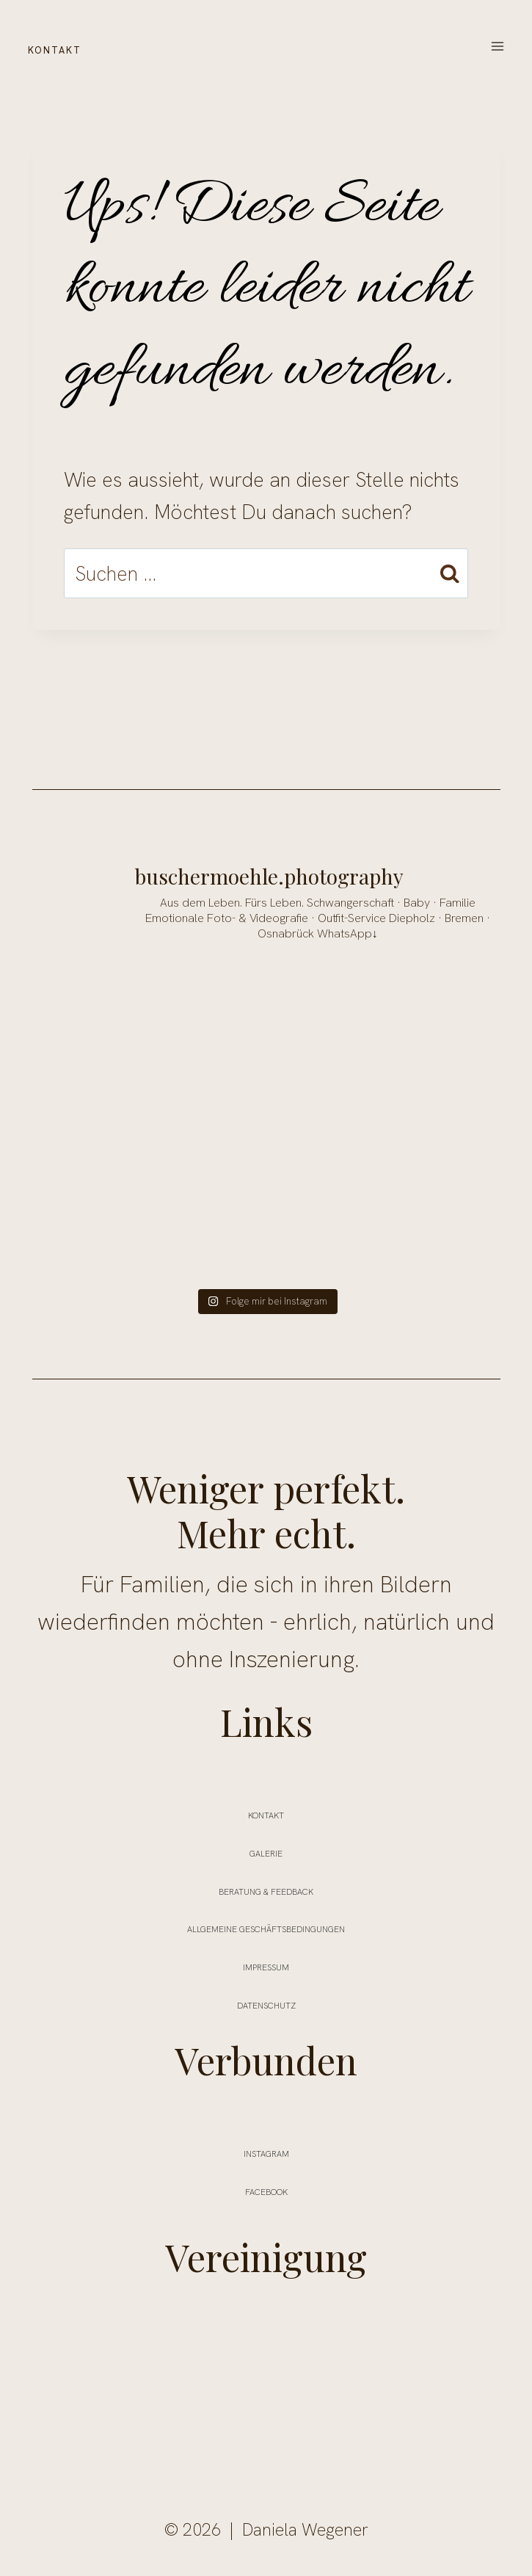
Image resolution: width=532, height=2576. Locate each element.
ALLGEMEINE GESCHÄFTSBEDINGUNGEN (266, 1926)
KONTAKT (73, 46)
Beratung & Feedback (266, 1889)
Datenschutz (266, 2003)
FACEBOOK (266, 2189)
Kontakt (266, 1813)
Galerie (266, 1851)
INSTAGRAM (266, 2151)
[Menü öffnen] (497, 46)
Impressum (266, 1964)
